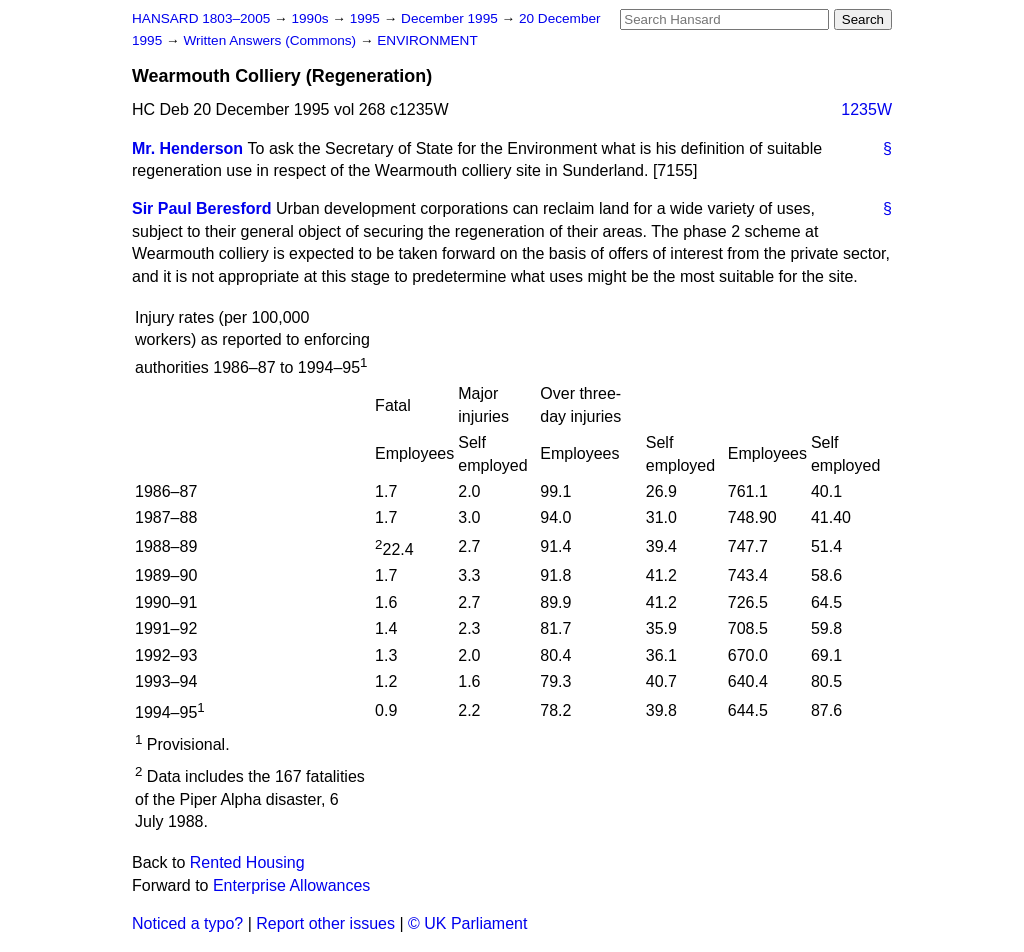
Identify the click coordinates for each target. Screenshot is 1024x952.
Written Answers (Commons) (271, 40)
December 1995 (451, 18)
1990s (311, 18)
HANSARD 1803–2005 (201, 18)
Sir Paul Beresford (202, 208)
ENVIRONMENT (427, 40)
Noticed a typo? (187, 923)
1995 (367, 18)
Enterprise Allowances (291, 885)
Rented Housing (247, 862)
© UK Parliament (467, 923)
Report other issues (325, 923)
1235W (866, 109)
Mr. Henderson (187, 148)
